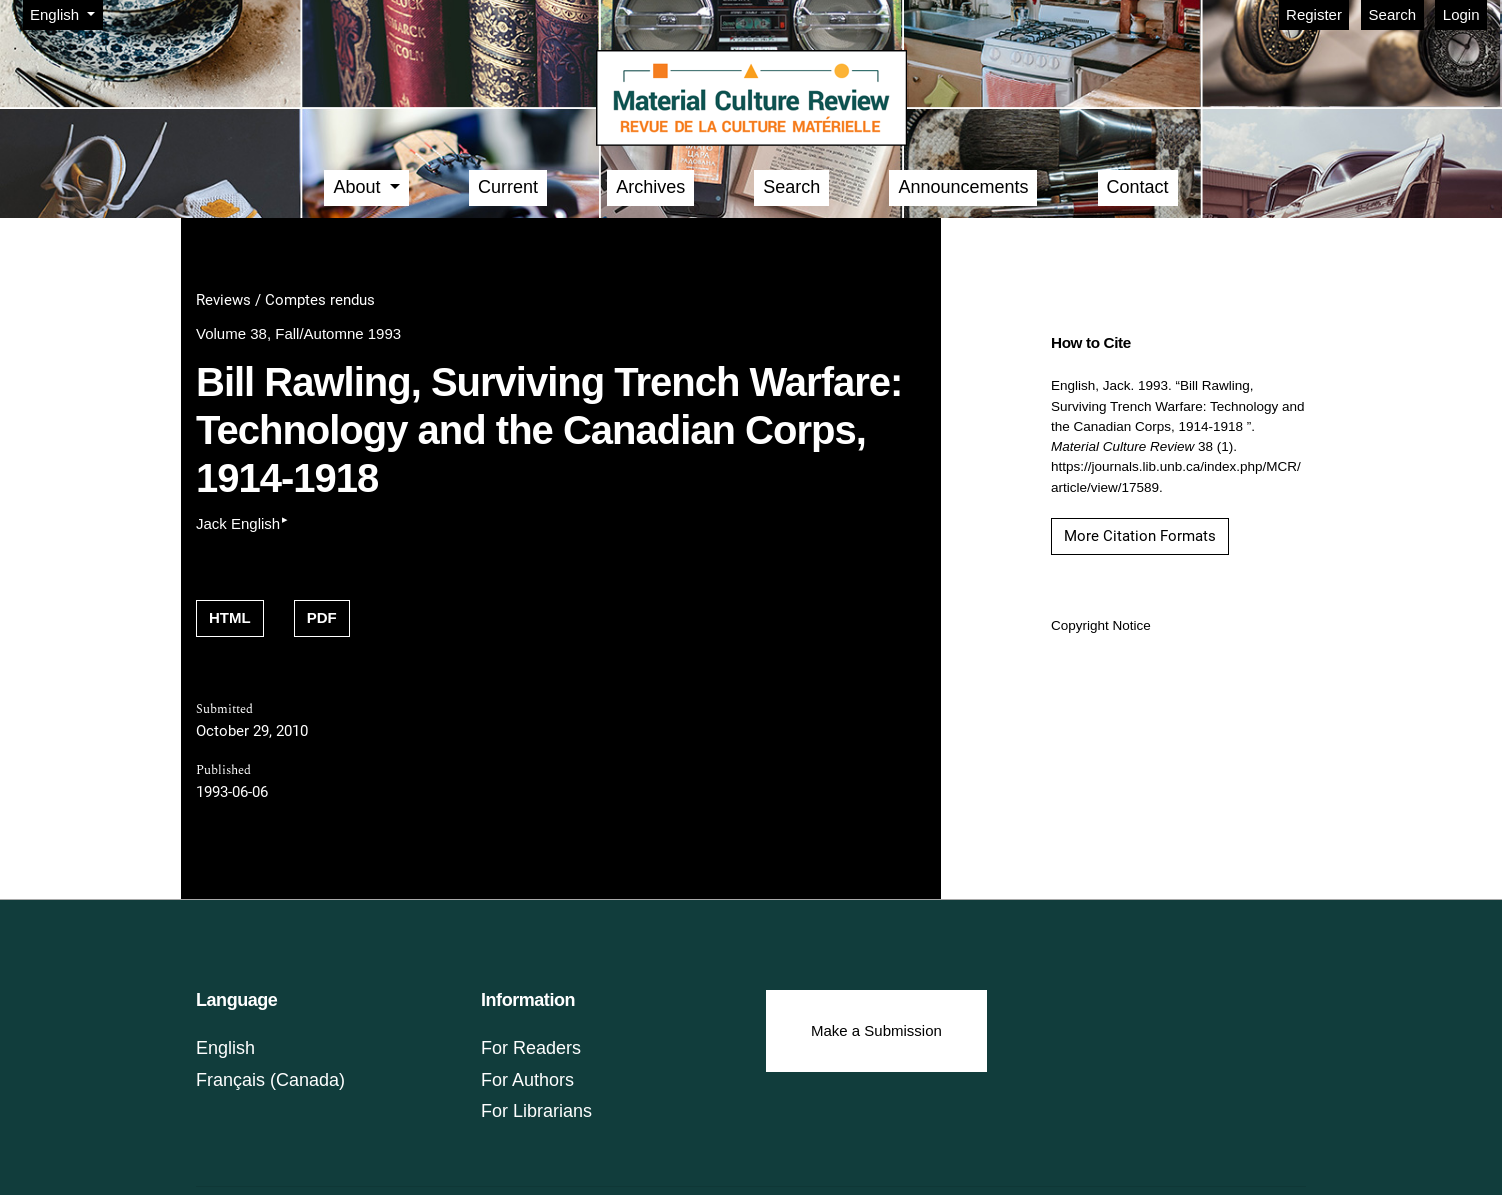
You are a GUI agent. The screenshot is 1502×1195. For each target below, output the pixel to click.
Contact (1138, 187)
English (66, 13)
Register (1314, 14)
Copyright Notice (1101, 625)
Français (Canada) (270, 1080)
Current (508, 187)
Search (1393, 14)
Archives (650, 187)
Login (1461, 14)
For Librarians (536, 1111)
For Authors (527, 1080)
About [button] (359, 187)
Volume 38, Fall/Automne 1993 (298, 333)
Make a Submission (876, 1030)
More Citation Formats (1140, 536)
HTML (230, 617)
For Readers (531, 1048)
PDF (322, 617)
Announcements (963, 187)
